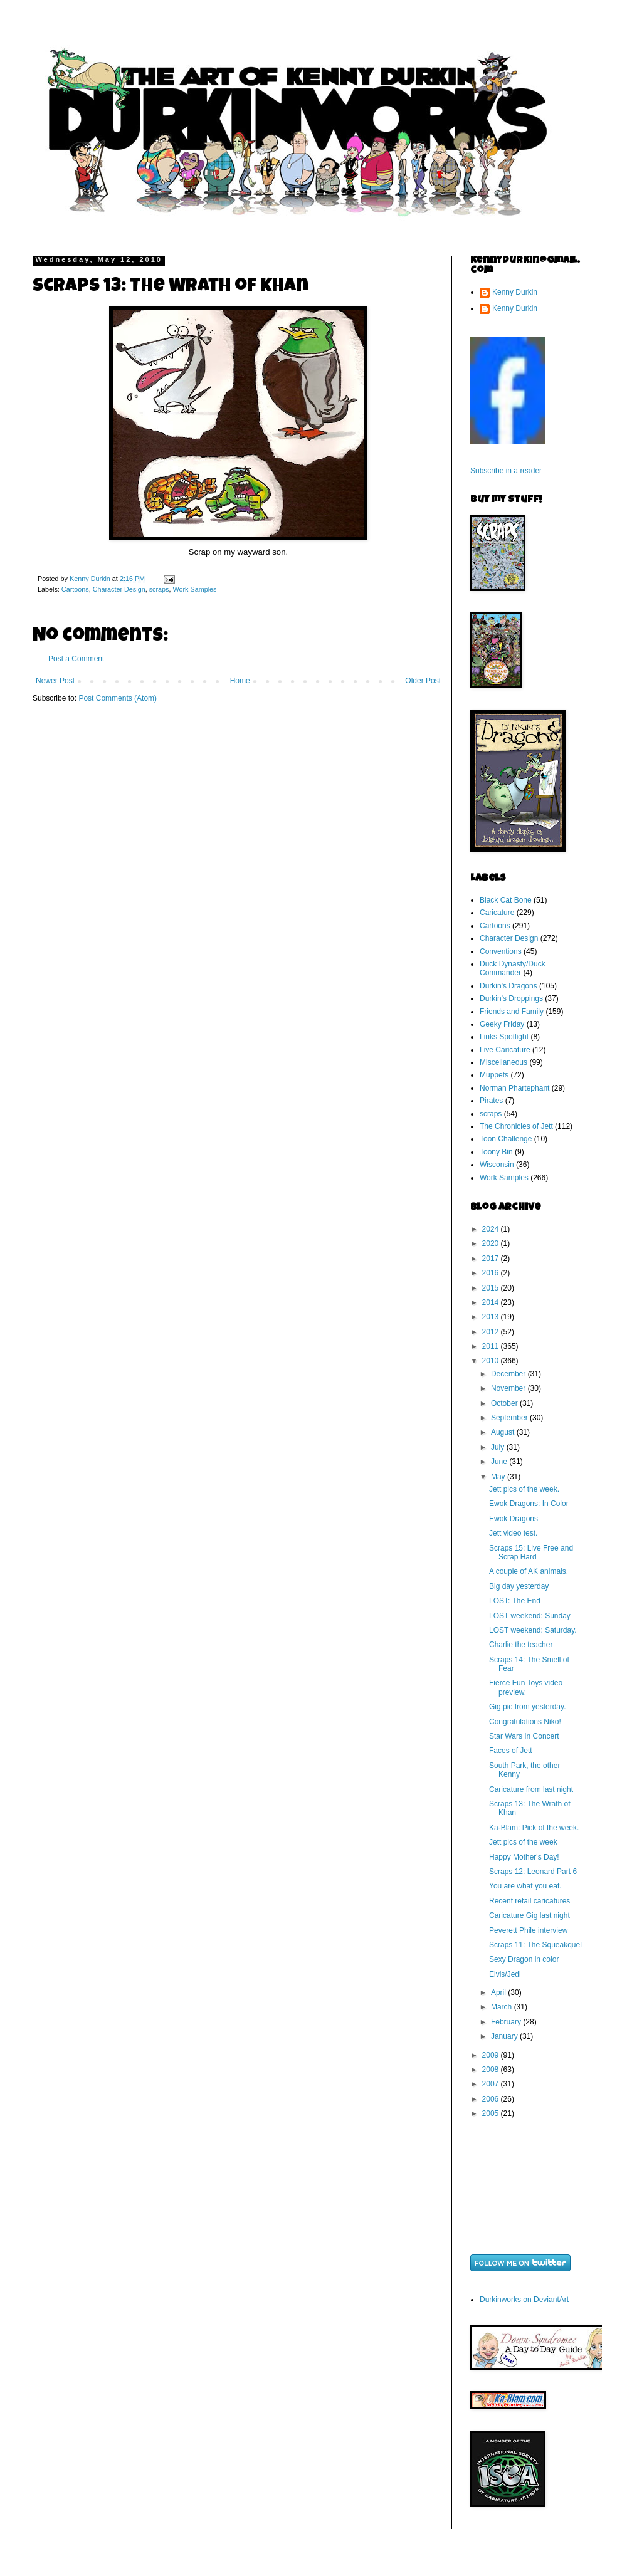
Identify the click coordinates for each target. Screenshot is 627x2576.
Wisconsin (497, 1164)
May (499, 1476)
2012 (491, 1331)
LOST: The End (514, 1600)
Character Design (119, 589)
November (509, 1388)
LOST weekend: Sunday (530, 1615)
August (504, 1432)
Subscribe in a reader (506, 470)
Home (240, 680)
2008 (491, 2069)
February (507, 2022)
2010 (491, 1360)
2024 (491, 1229)
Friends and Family (512, 1011)
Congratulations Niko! (525, 1721)
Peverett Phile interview (528, 1930)
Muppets (494, 1075)
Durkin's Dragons (508, 986)
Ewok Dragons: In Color (529, 1503)
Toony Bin (496, 1152)
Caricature (497, 912)
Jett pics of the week (523, 1842)
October (505, 1403)
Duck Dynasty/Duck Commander (512, 968)
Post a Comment (76, 658)
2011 (491, 1346)
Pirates (491, 1100)
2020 (491, 1243)
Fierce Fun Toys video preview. (525, 1687)
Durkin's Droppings (511, 998)
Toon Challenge (506, 1138)
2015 (491, 1288)
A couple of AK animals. (528, 1571)
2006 (491, 2099)
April (499, 1992)
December (509, 1373)
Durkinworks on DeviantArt (524, 2299)
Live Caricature (505, 1049)
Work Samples (194, 589)
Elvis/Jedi (505, 1974)
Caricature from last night (531, 1789)
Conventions (501, 951)
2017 (491, 1258)
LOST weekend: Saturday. (533, 1630)
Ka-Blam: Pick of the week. (534, 1827)
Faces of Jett (510, 1750)
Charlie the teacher (520, 1644)
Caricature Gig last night (529, 1915)
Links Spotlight (504, 1036)
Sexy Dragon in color (524, 1959)
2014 (491, 1302)
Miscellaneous (503, 1062)
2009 (491, 2055)
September (510, 1417)
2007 (491, 2084)
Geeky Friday (502, 1024)
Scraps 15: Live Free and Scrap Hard (531, 1552)
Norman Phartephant (514, 1088)
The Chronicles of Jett (516, 1126)
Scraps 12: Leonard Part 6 (533, 1871)
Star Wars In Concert (524, 1736)
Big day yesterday (519, 1586)
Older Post (423, 680)
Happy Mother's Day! (524, 1857)
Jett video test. (513, 1533)
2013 (491, 1316)
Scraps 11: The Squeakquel (535, 1944)
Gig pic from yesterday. (527, 1706)
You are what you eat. (525, 1886)
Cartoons (75, 589)
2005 (491, 2113)
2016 (491, 1273)
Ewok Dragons (513, 1518)
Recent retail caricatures (529, 1901)
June (500, 1461)
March (502, 2007)
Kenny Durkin (514, 292)
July (499, 1447)
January (505, 2036)
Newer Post (55, 680)
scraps (159, 589)
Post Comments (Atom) (117, 698)
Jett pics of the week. (524, 1489)
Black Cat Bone (506, 900)
